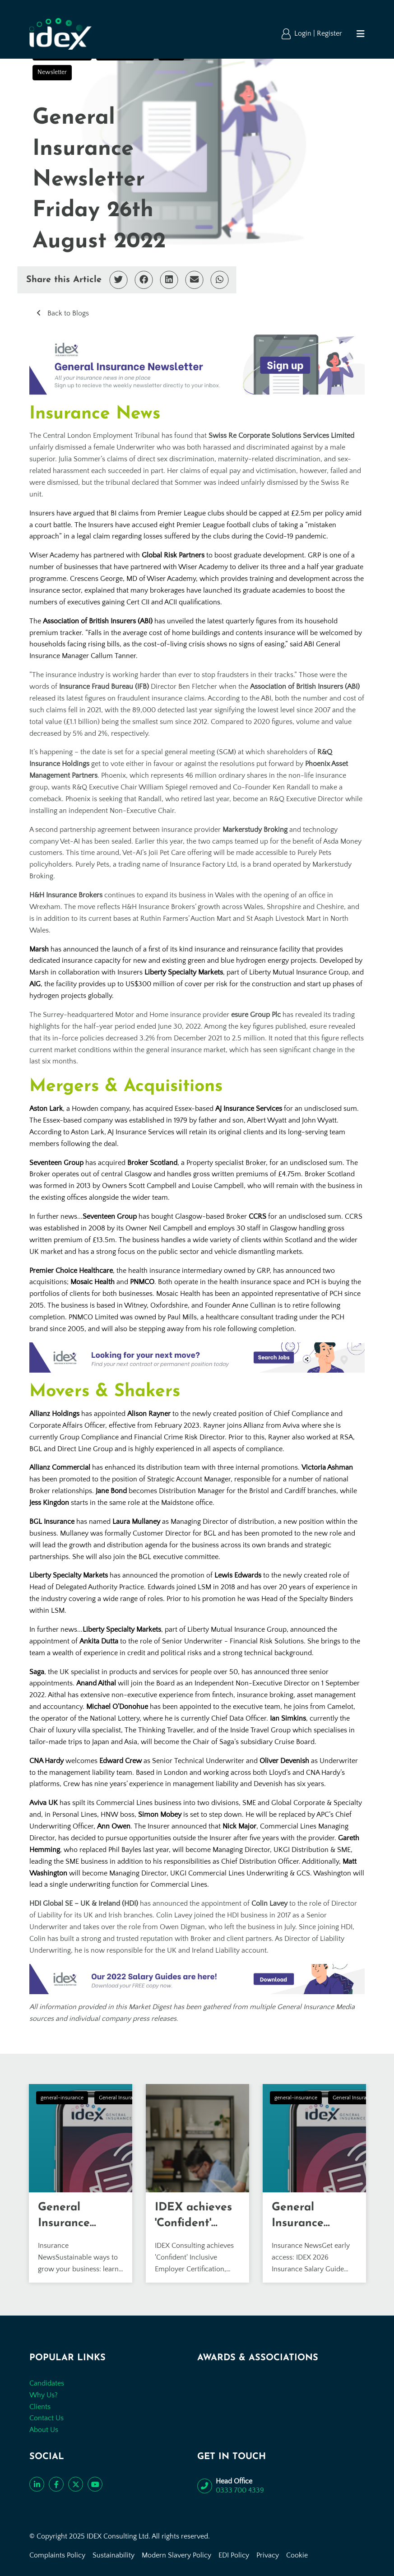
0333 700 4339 (240, 2490)
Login (303, 33)
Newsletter (52, 72)
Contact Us (46, 2418)
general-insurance (62, 2098)
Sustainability (113, 2555)
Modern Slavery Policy (176, 2555)
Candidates (46, 2383)
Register (329, 33)
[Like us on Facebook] (56, 2484)
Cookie (297, 2555)
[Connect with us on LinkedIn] (36, 2484)
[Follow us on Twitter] (75, 2484)
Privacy (267, 2555)
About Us (43, 2430)
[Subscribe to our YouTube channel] (95, 2484)
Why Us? (43, 2395)
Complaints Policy (57, 2555)
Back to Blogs (67, 313)
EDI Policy (233, 2555)
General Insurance (120, 2098)
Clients (40, 2407)
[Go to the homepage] (60, 34)
